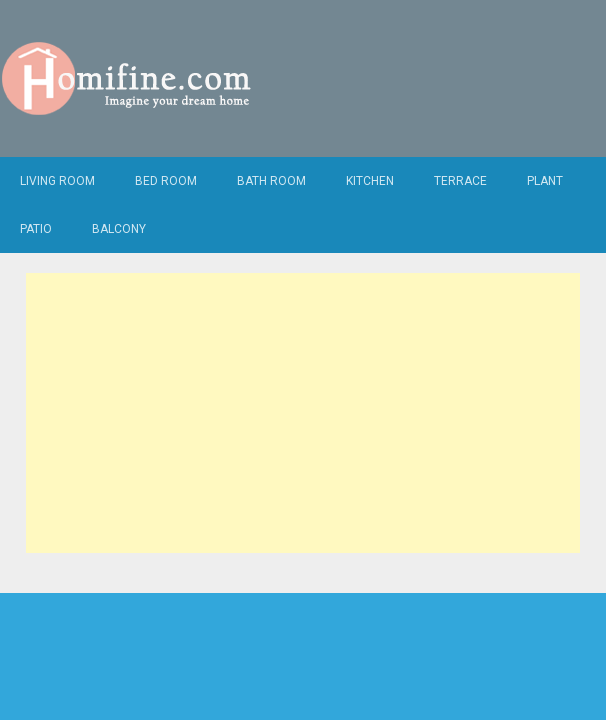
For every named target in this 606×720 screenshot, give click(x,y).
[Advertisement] (303, 413)
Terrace (460, 181)
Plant (545, 181)
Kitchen (370, 181)
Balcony (119, 229)
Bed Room (166, 181)
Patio (36, 229)
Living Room (57, 181)
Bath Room (271, 181)
